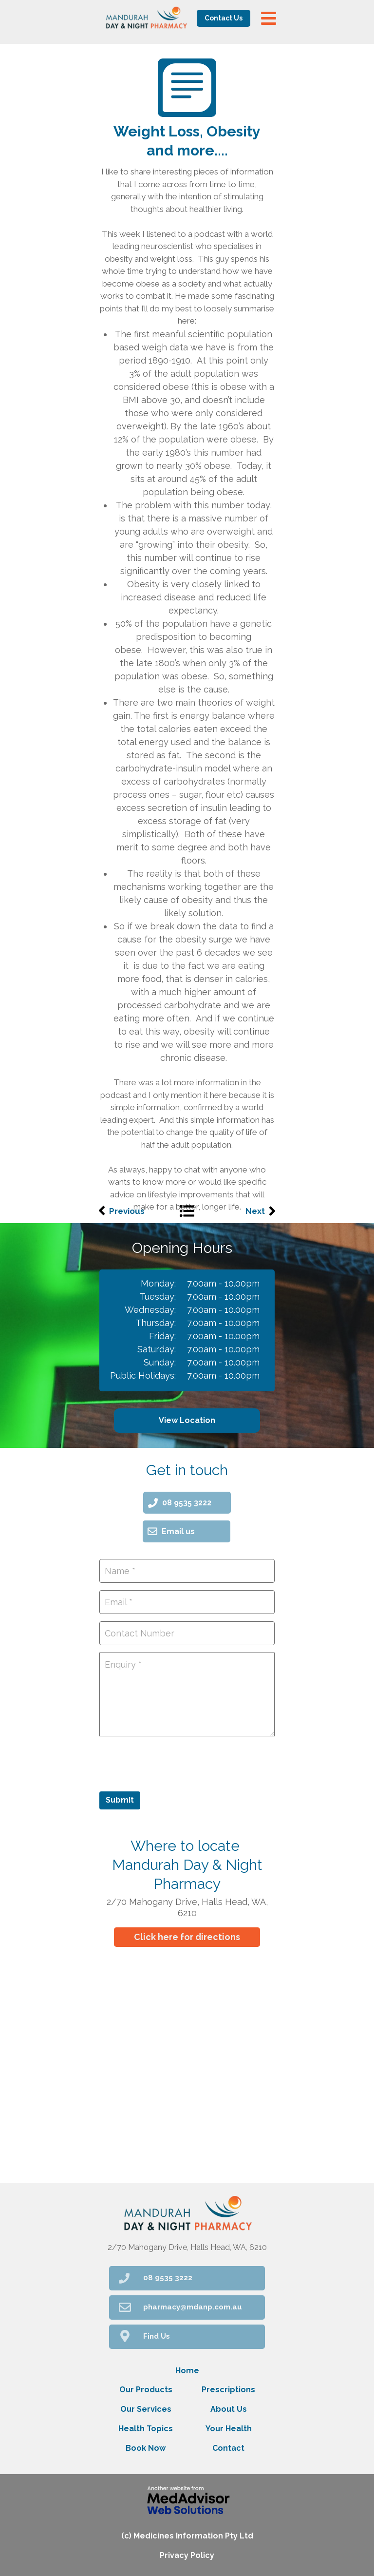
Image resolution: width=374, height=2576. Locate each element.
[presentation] (173, 1763)
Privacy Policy (187, 2555)
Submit (120, 1800)
